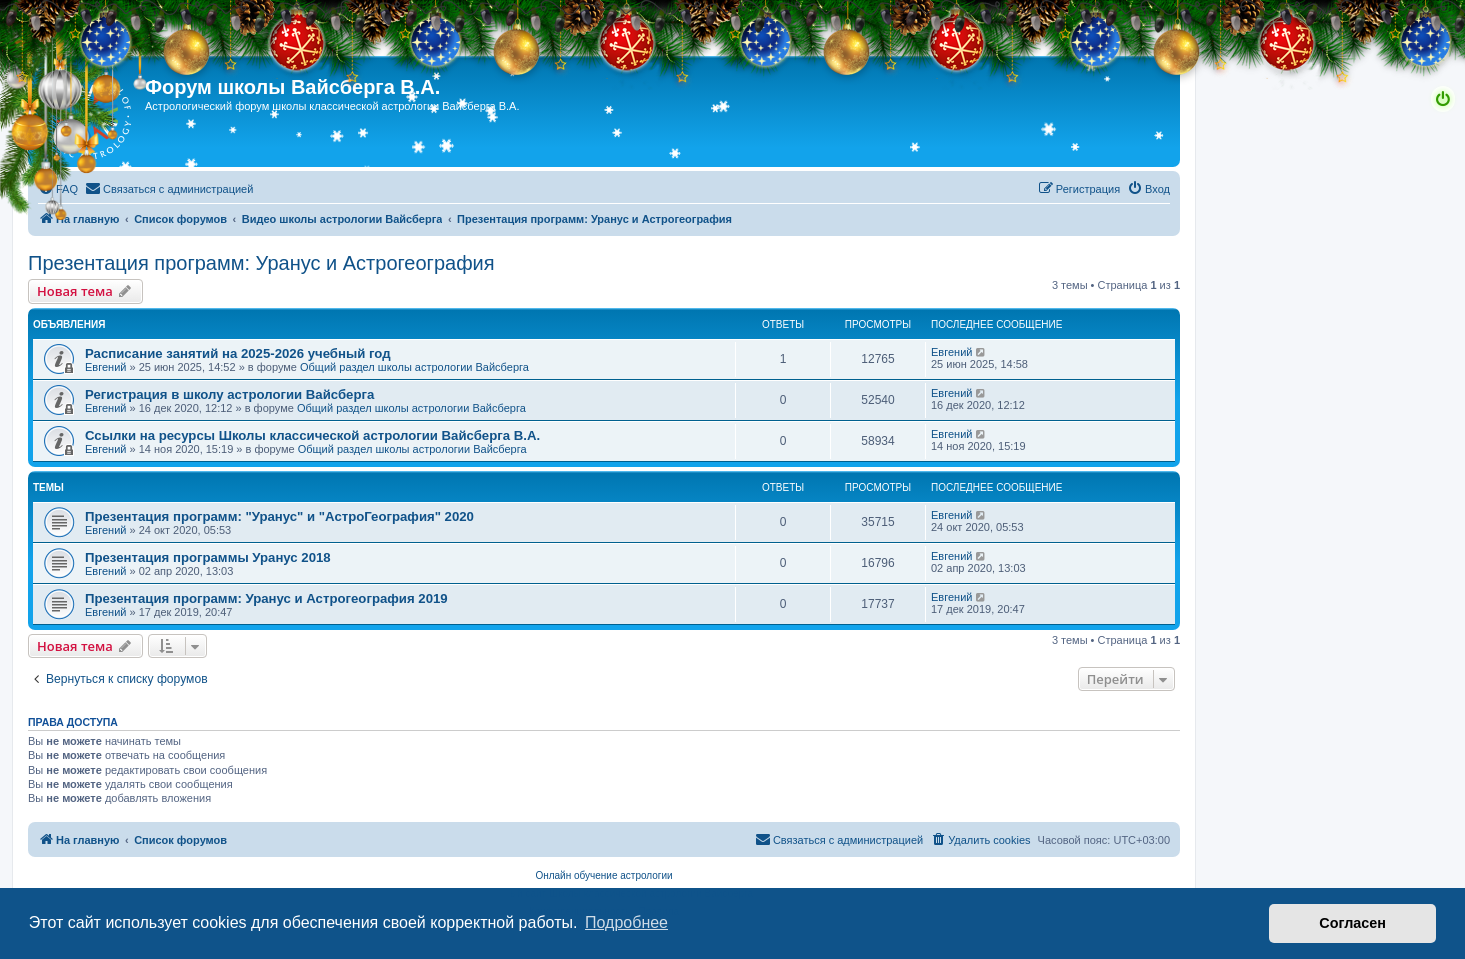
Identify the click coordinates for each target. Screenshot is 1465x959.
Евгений (105, 367)
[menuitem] (58, 189)
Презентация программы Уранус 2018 (208, 557)
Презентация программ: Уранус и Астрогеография (261, 263)
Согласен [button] (1352, 923)
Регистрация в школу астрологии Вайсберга (229, 394)
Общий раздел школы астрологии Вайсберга (414, 367)
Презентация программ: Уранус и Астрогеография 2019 (266, 598)
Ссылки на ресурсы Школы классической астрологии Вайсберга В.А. (312, 435)
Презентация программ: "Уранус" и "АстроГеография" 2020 (279, 516)
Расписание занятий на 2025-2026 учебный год (238, 353)
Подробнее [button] (626, 922)
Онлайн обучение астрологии (603, 875)
